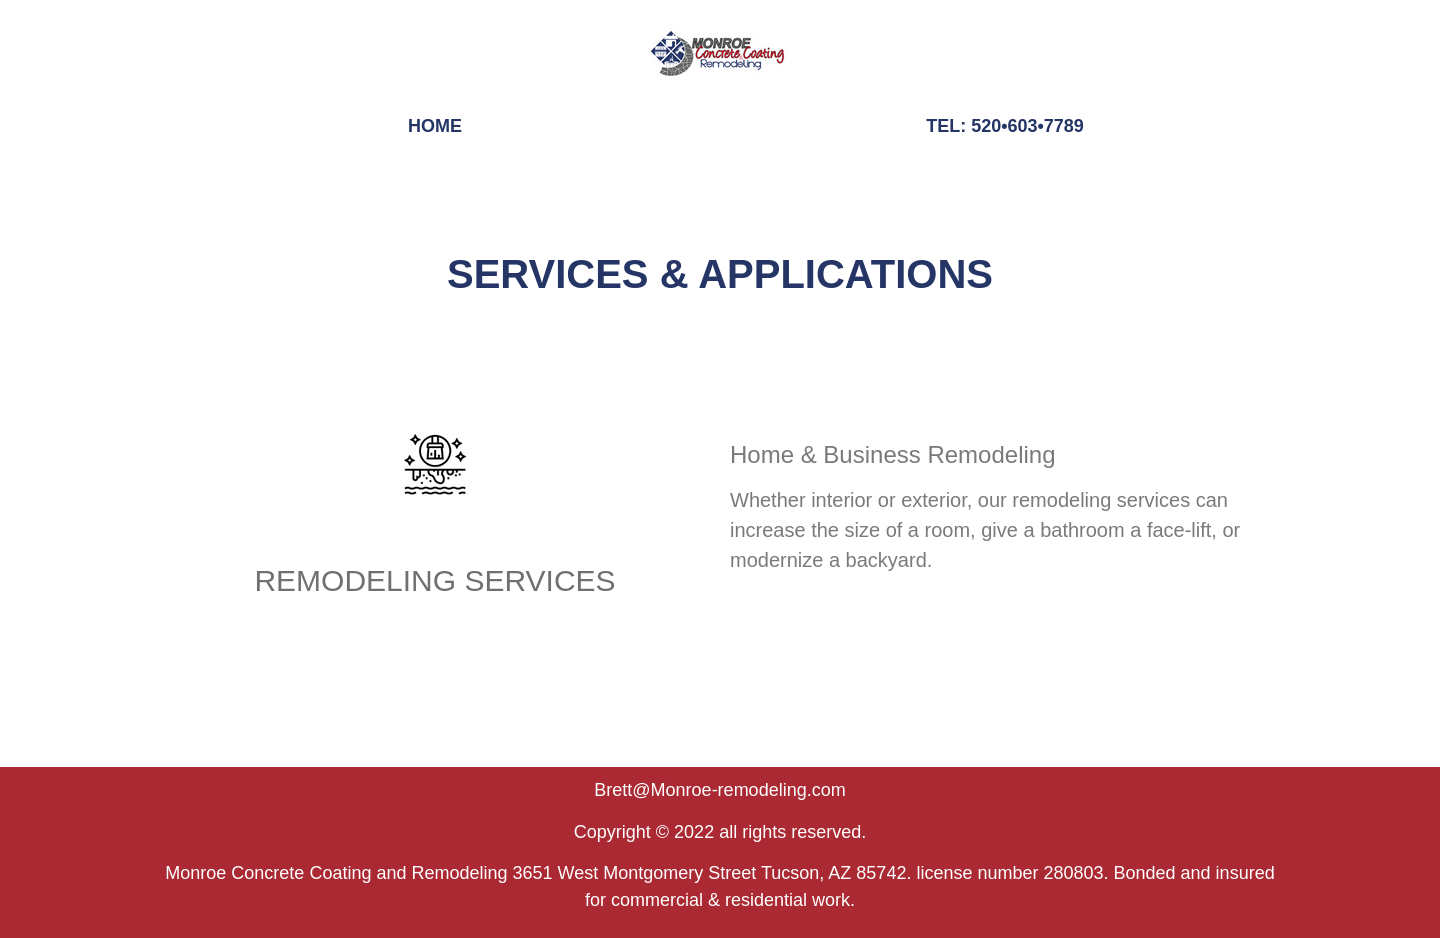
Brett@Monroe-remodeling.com (719, 790)
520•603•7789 (1027, 126)
